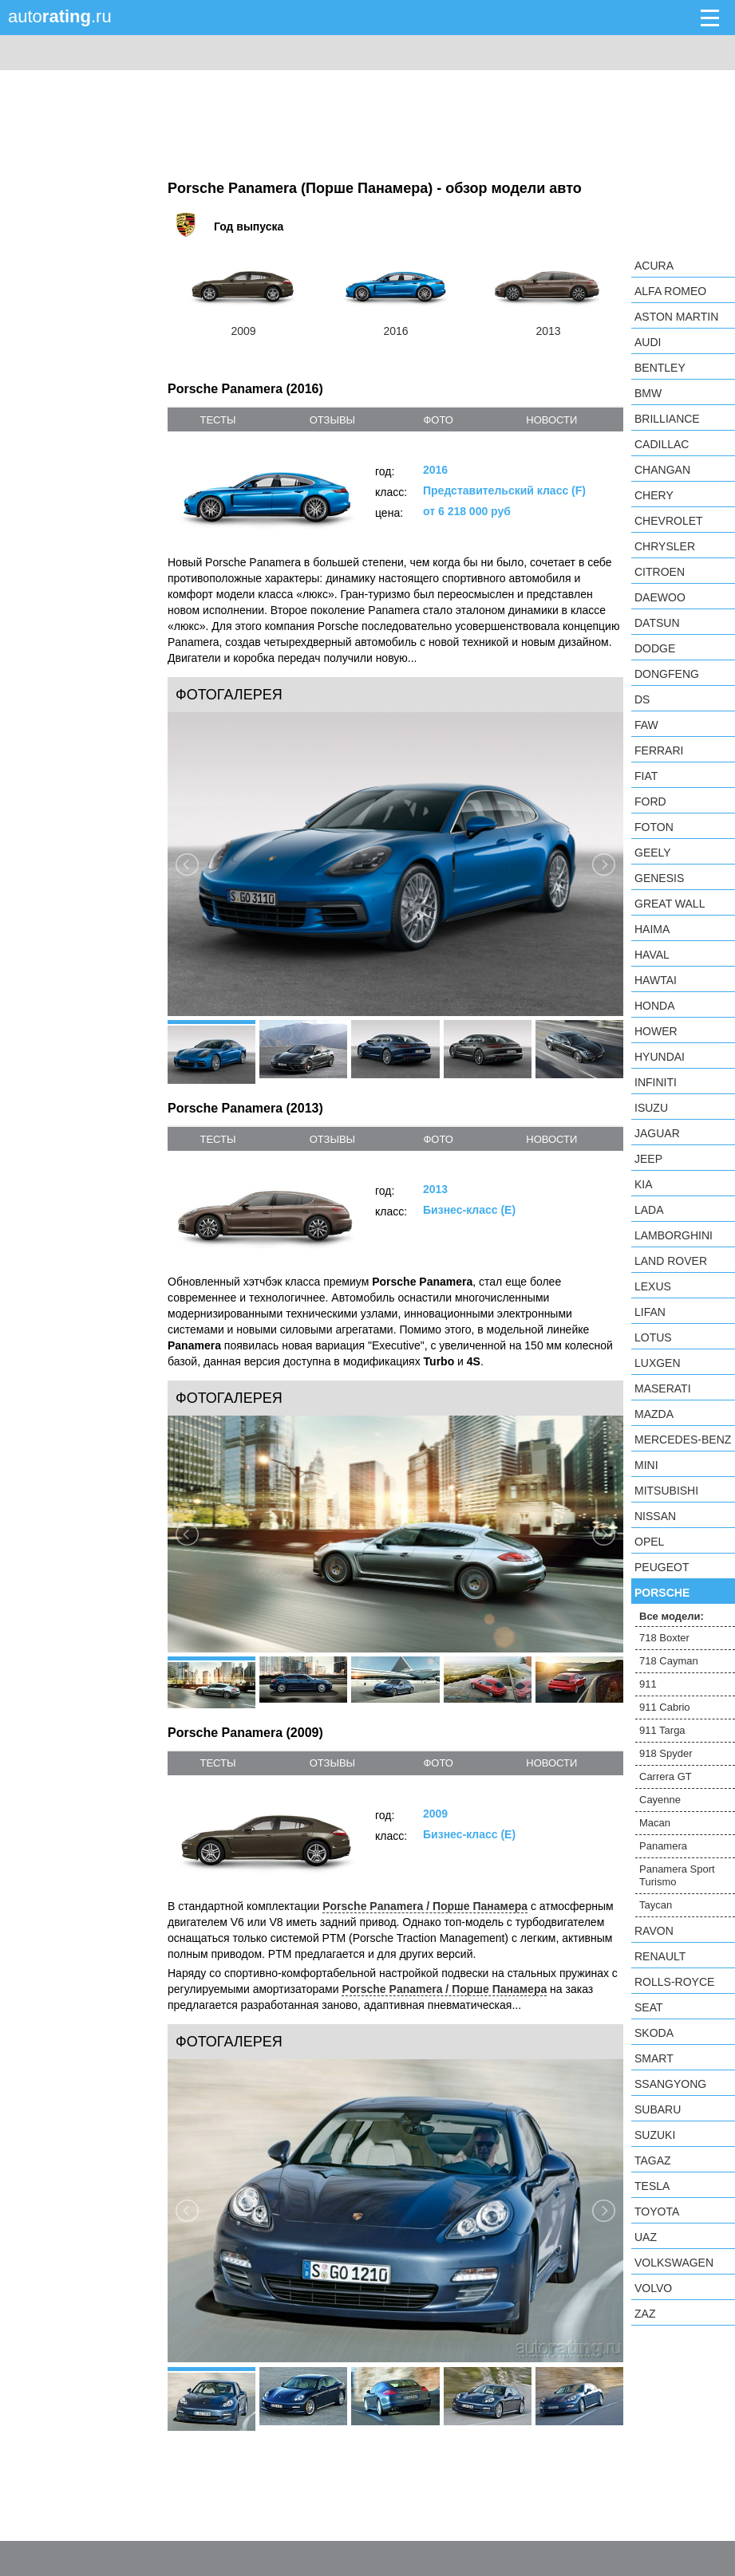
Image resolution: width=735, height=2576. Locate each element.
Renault (660, 1956)
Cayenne (660, 1800)
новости (551, 420)
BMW (648, 393)
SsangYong (670, 2084)
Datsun (657, 622)
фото (437, 420)
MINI (646, 1465)
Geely (652, 852)
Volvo (653, 2288)
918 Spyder (666, 1753)
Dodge (654, 648)
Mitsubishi (666, 1490)
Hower (656, 1031)
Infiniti (655, 1082)
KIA (643, 1184)
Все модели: (671, 1616)
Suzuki (654, 2135)
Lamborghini (673, 1235)
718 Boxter (664, 1638)
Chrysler (664, 546)
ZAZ (644, 2313)
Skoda (654, 2033)
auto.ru (60, 16)
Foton (654, 827)
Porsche (662, 1592)
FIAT (646, 776)
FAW (646, 725)
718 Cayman (668, 1661)
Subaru (657, 2109)
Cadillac (661, 444)
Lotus (653, 1337)
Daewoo (660, 597)
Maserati (662, 1388)
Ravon (654, 1930)
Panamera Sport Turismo (677, 1875)
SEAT (648, 2007)
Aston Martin (676, 316)
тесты (217, 420)
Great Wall (669, 903)
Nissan (655, 1516)
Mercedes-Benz (682, 1439)
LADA (649, 1209)
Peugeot (661, 1567)
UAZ (645, 2237)
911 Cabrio (664, 1707)
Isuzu (651, 1107)
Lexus (652, 1286)
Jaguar (657, 1133)
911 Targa (662, 1730)
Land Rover (670, 1261)
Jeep (648, 1158)
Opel (649, 1541)
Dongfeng (666, 674)
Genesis (659, 878)
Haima (652, 929)
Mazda (654, 1414)
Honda (654, 1005)
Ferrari (658, 750)
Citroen (659, 571)
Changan (662, 469)
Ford (650, 801)
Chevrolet (668, 520)
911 (648, 1684)
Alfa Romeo (670, 291)
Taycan (655, 1905)
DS (642, 699)
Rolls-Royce (674, 1981)
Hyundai (659, 1056)
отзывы (332, 420)
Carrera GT (665, 1776)
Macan (654, 1823)
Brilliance (667, 418)
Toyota (656, 2211)
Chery (654, 495)
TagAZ (652, 2160)
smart (654, 2058)
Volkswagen (673, 2262)
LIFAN (650, 1312)
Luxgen (657, 1363)
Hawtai (655, 980)
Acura (654, 265)
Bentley (660, 367)
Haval (652, 954)
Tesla (652, 2186)
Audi (647, 342)
